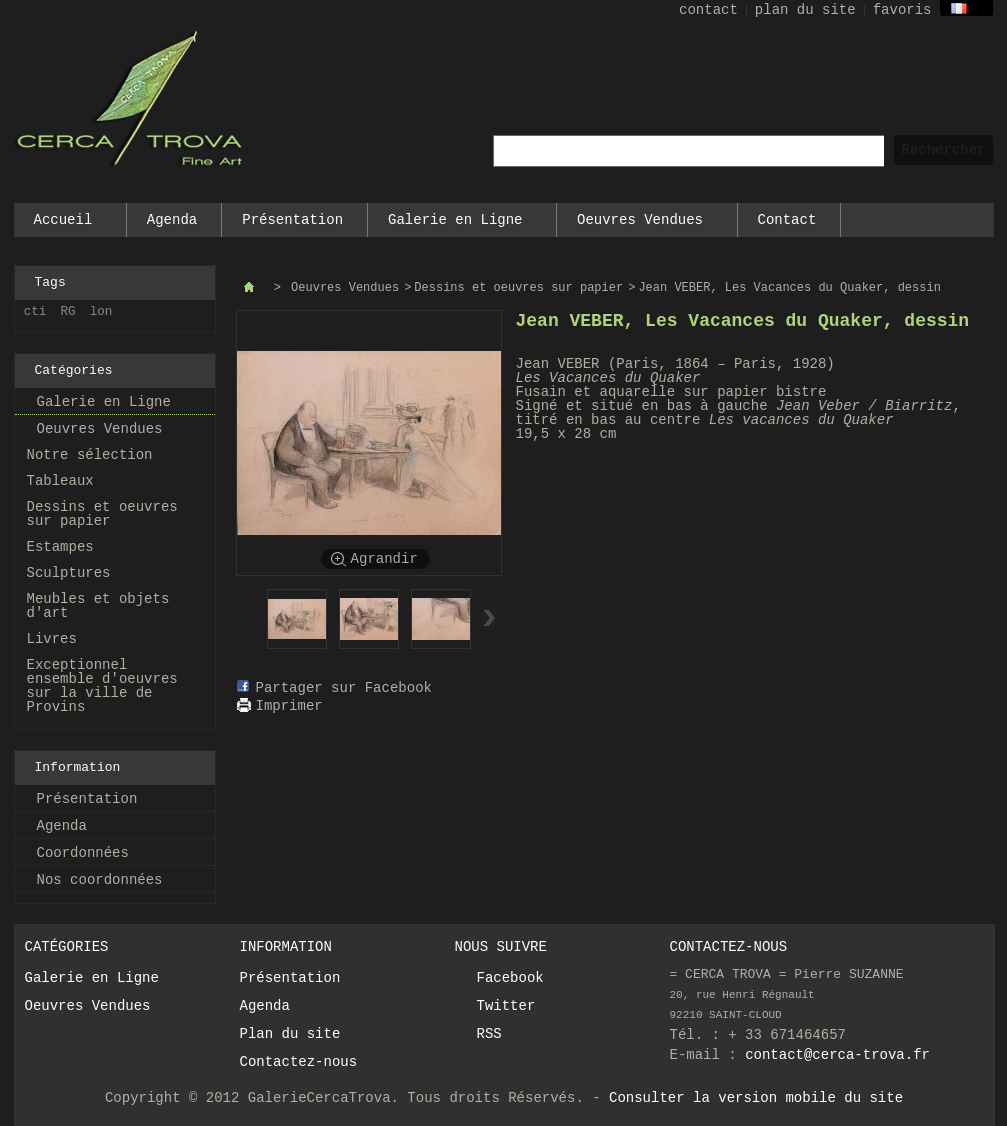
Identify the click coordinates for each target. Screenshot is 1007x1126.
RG (68, 312)
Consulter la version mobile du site (756, 1098)
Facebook (510, 978)
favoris (902, 10)
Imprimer (289, 706)
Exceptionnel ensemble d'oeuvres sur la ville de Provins (102, 686)
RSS (489, 1034)
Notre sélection (90, 455)
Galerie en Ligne (456, 224)
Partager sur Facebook (344, 688)
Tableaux (60, 481)
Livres (52, 639)
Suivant (489, 618)
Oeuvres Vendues (641, 224)
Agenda (172, 220)
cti (35, 312)
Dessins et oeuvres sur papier (102, 514)
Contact (787, 220)
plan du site (805, 10)
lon (101, 312)
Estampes (60, 547)
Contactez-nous (299, 1062)
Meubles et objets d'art (98, 606)
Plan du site (290, 1034)
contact (708, 10)
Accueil (64, 224)
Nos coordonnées (100, 880)
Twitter (506, 1006)
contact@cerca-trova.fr (837, 1055)
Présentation (292, 220)
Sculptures (69, 573)
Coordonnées (83, 853)
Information (78, 767)
